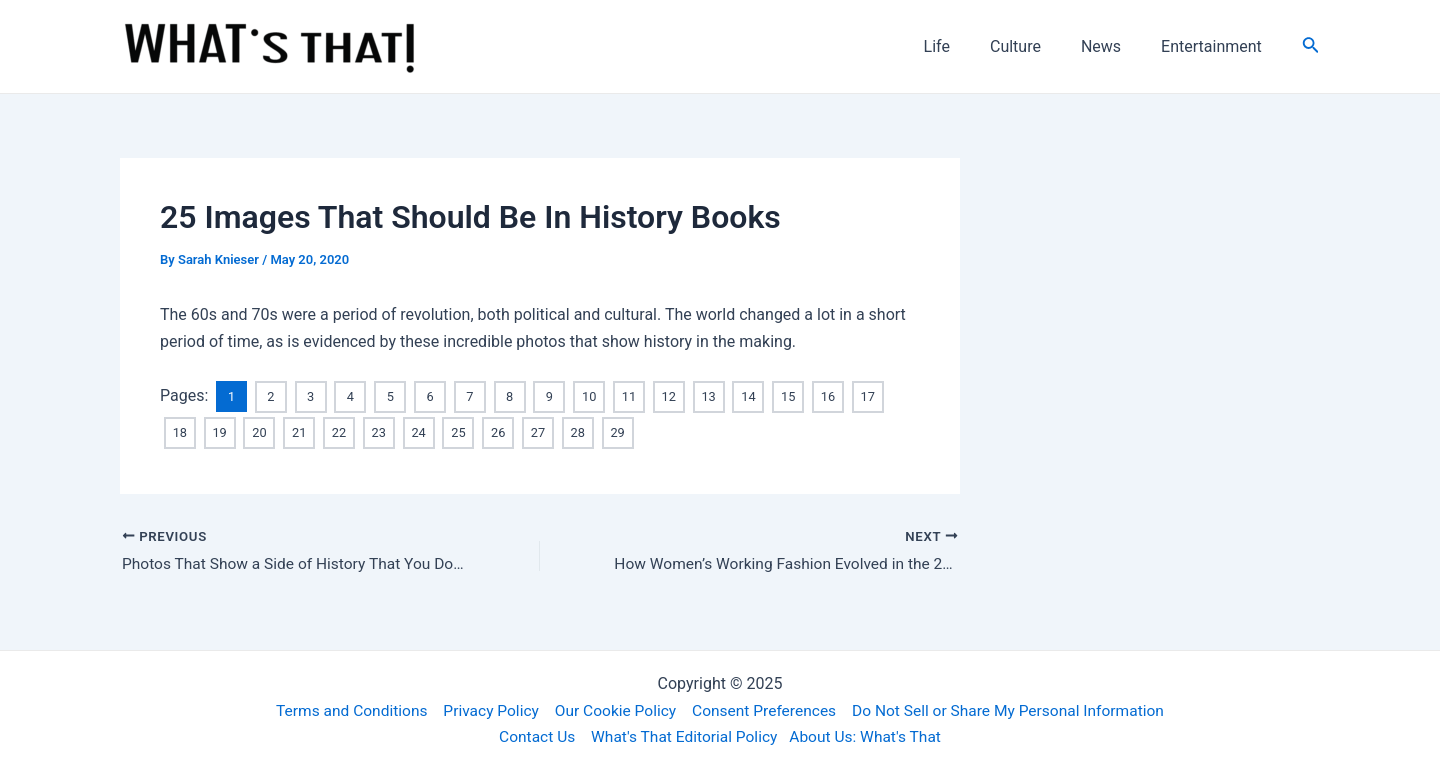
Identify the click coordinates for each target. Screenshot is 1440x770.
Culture (1035, 46)
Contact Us (532, 736)
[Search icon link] (1311, 46)
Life (965, 46)
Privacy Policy (484, 709)
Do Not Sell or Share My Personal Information (1016, 709)
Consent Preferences (765, 709)
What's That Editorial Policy (683, 736)
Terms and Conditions (341, 709)
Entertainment (1215, 46)
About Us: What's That (869, 736)
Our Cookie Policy (612, 709)
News (1113, 46)
